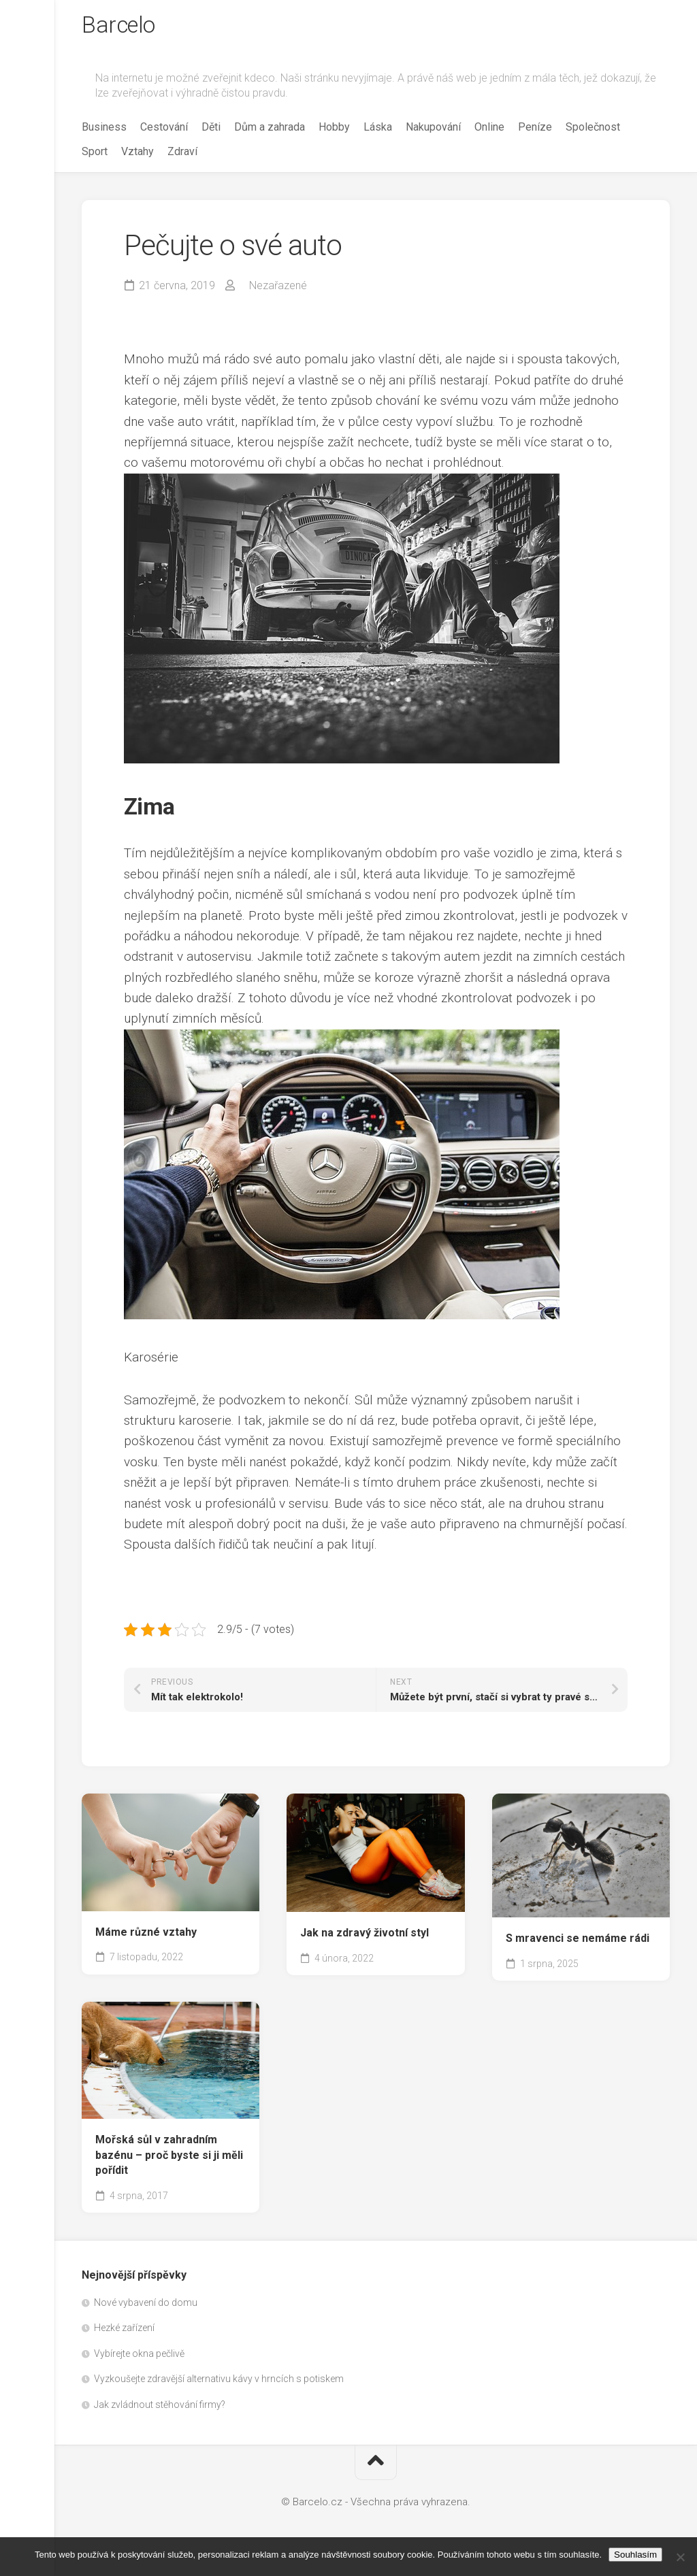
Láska (377, 131)
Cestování (164, 131)
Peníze (535, 131)
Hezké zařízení (124, 2332)
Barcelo (122, 28)
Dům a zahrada (269, 131)
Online (489, 131)
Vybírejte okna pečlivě (139, 2358)
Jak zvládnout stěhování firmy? (159, 2409)
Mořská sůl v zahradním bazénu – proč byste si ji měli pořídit (169, 2159)
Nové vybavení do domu (145, 2307)
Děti (211, 131)
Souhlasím (635, 2554)
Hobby (334, 131)
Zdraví (182, 156)
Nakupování (433, 131)
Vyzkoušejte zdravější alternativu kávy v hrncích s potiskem (219, 2383)
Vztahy (137, 156)
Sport (95, 156)
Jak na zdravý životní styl (364, 1937)
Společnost (593, 131)
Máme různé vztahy (146, 1936)
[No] (680, 2557)
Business (104, 131)
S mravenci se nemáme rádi (577, 1943)
